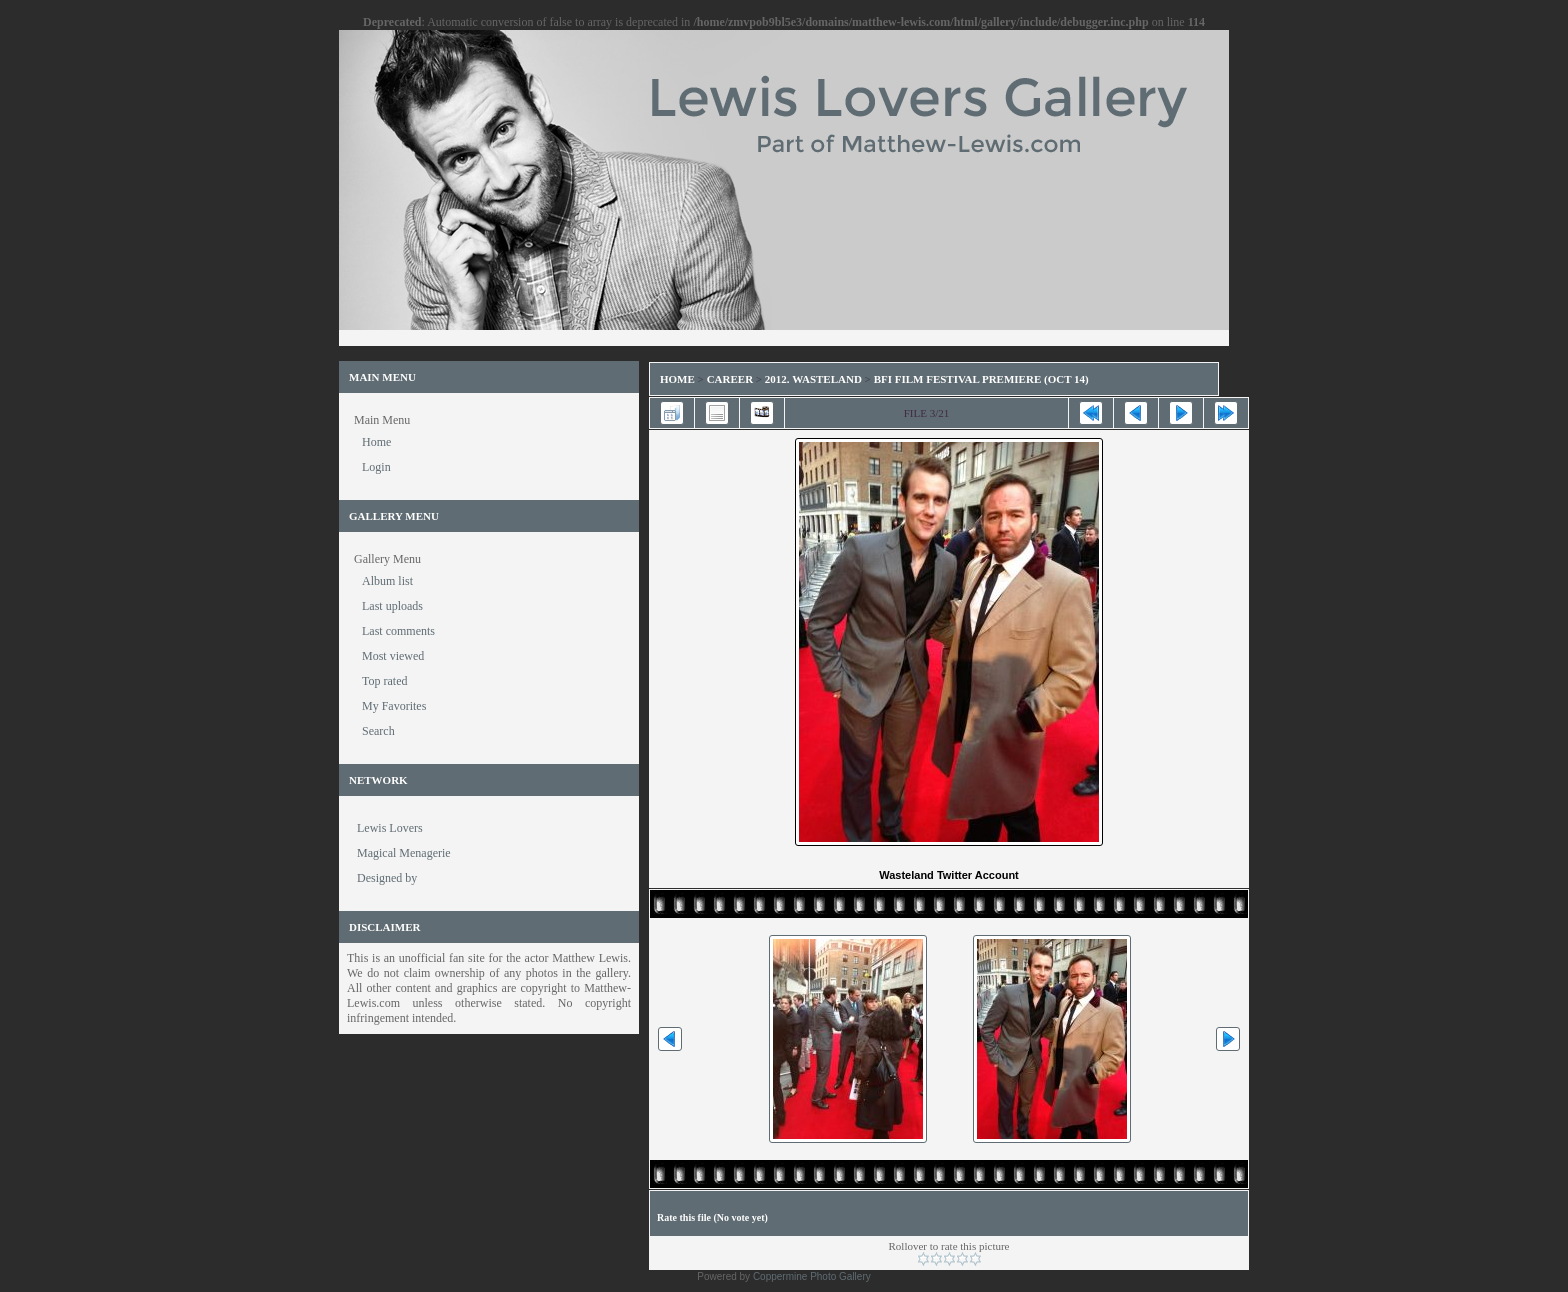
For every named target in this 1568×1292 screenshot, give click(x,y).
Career (730, 379)
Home (677, 379)
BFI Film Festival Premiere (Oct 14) (981, 379)
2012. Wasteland (813, 379)
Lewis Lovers (390, 828)
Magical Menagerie (404, 853)
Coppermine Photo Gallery (812, 1276)
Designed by (387, 878)
